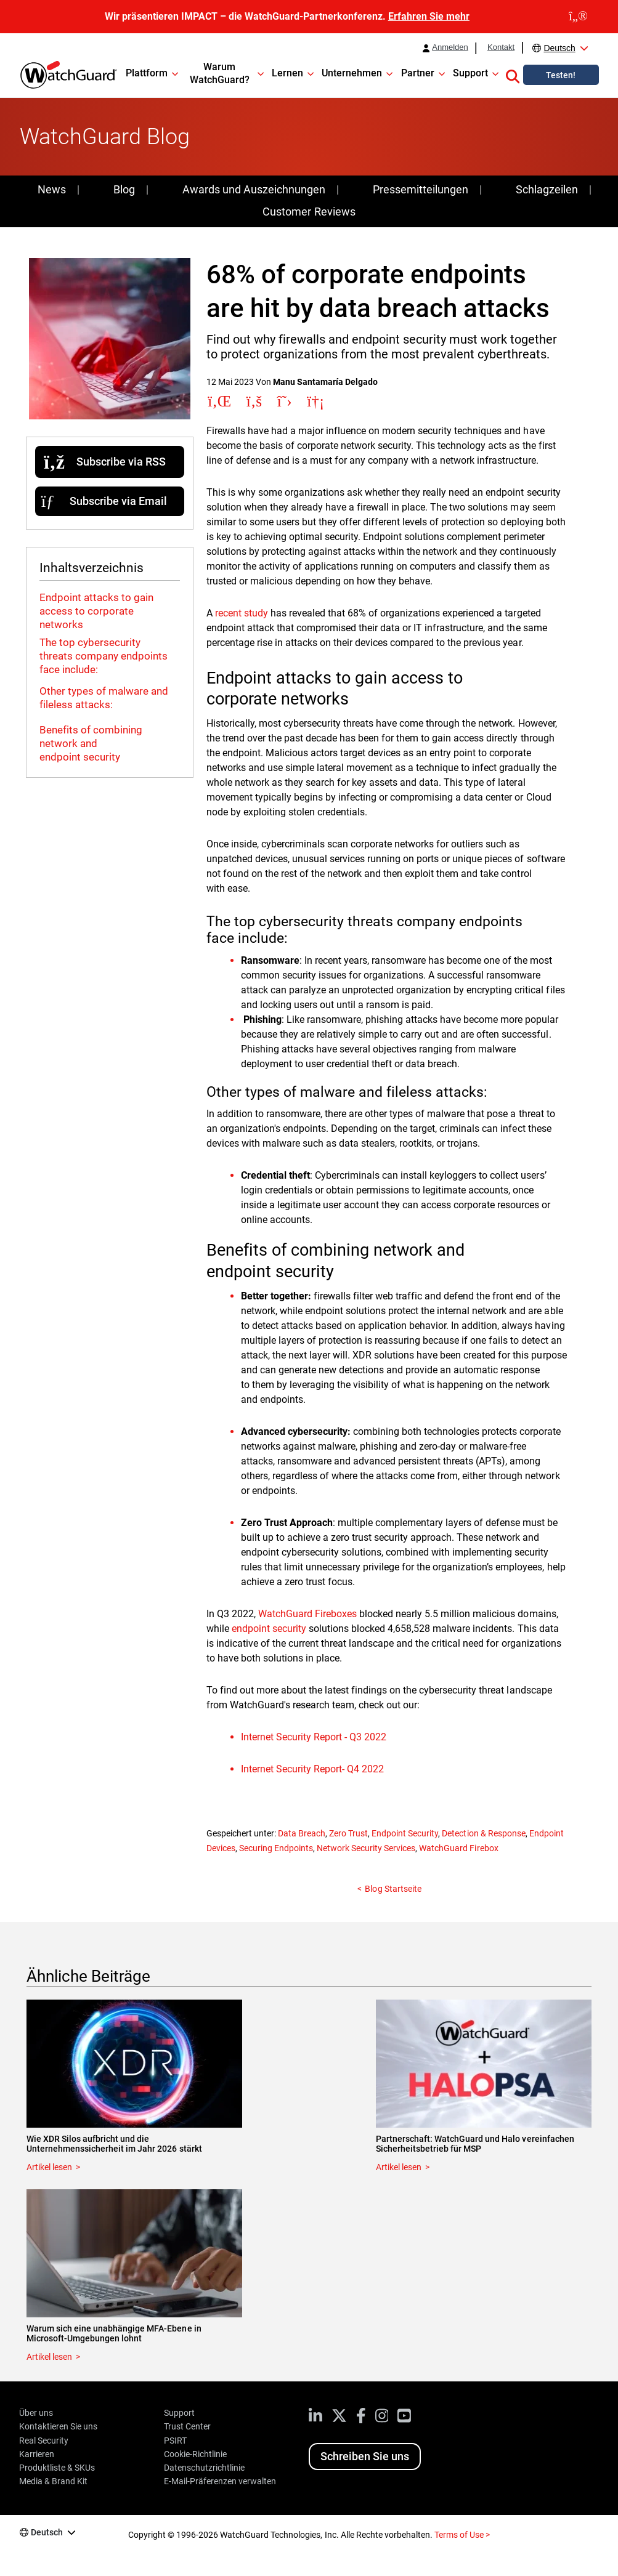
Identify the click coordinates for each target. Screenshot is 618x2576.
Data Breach (301, 1833)
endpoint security (269, 1628)
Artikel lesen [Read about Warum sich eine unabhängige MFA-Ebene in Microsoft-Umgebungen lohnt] (49, 2357)
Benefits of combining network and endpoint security (90, 743)
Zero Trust (348, 1833)
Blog (124, 189)
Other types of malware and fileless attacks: (103, 698)
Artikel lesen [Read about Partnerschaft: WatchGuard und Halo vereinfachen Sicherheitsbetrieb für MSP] (398, 2167)
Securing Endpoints (276, 1848)
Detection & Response (483, 1833)
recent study (241, 613)
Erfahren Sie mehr (429, 16)
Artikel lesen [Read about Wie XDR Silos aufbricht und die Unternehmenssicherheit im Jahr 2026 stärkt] (49, 2167)
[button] (512, 74)
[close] (578, 16)
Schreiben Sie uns (364, 2456)
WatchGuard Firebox (458, 1848)
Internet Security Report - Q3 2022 (313, 1737)
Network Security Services (366, 1848)
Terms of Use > (462, 2535)
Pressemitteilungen (420, 189)
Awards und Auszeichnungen (253, 189)
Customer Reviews (308, 211)
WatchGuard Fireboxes (307, 1614)
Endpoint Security (405, 1833)
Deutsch (559, 48)
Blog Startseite (393, 1889)
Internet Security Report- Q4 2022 (312, 1769)
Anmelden (450, 47)
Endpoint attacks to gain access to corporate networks (96, 611)
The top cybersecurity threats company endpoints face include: (103, 656)
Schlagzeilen (547, 189)
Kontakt (500, 47)
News (52, 189)
